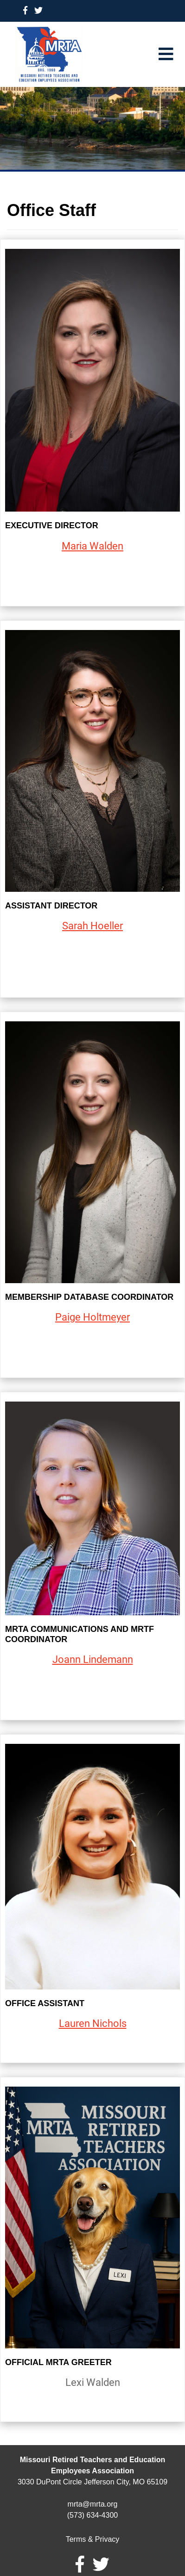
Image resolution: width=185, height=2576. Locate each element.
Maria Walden (92, 546)
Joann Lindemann (92, 1659)
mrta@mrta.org (93, 2504)
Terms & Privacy (93, 2539)
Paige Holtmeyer (92, 1317)
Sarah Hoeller (92, 926)
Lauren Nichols (93, 2023)
